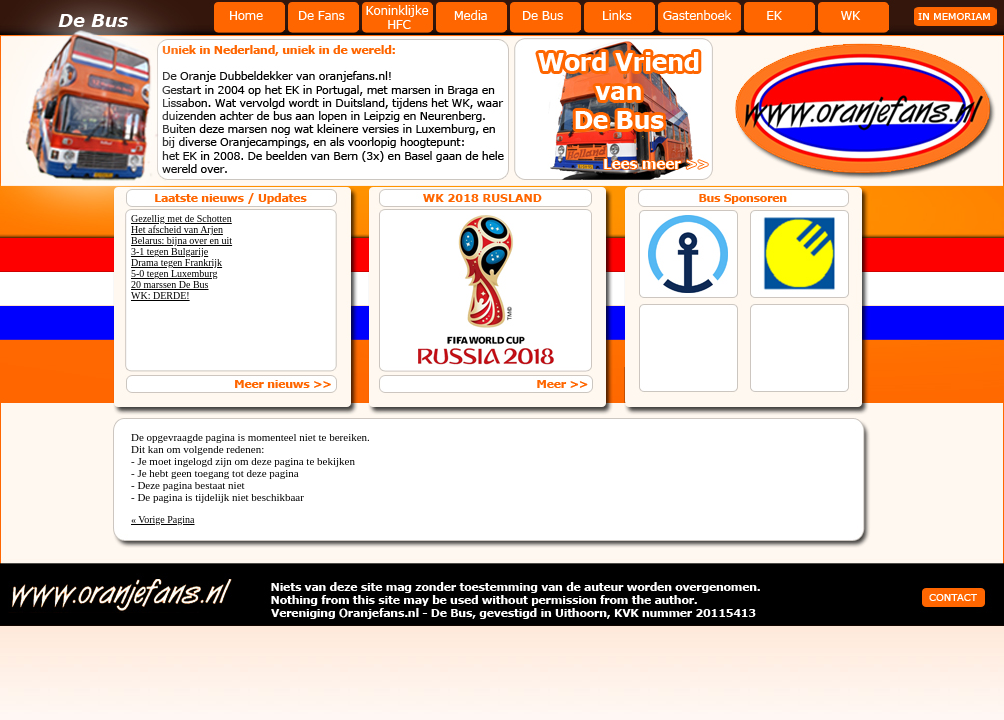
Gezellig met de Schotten (181, 218)
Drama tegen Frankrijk (176, 262)
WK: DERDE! (160, 295)
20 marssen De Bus (170, 284)
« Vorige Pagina (163, 519)
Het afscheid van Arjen (177, 229)
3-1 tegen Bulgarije (169, 251)
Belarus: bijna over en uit (181, 240)
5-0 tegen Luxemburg (174, 273)
